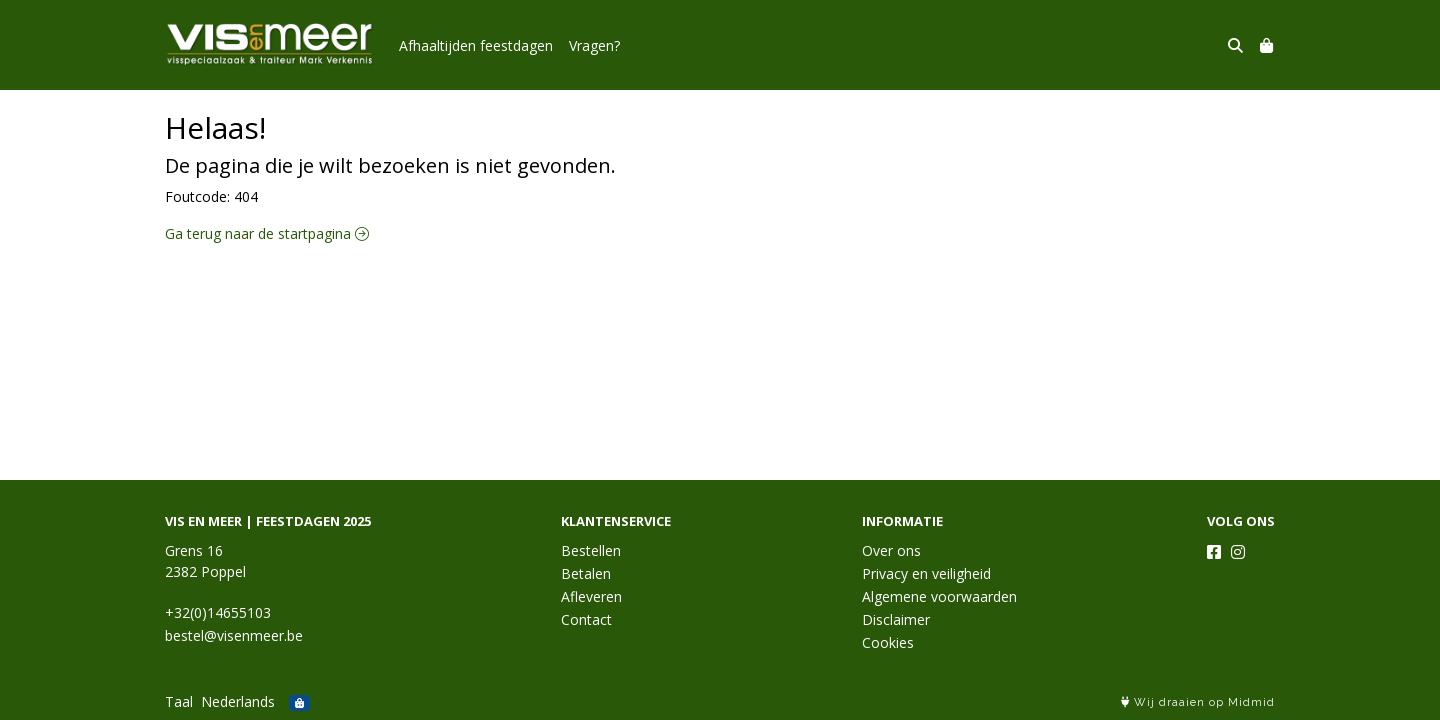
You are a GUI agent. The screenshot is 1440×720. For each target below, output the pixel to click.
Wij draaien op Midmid (1198, 702)
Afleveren (591, 596)
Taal (179, 701)
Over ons (891, 550)
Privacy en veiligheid (926, 573)
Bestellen (591, 550)
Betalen (586, 573)
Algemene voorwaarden (939, 596)
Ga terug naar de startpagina (267, 233)
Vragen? (594, 45)
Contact (586, 619)
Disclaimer (896, 619)
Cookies (888, 642)
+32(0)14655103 (218, 612)
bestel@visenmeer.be (234, 635)
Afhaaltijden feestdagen (476, 45)
